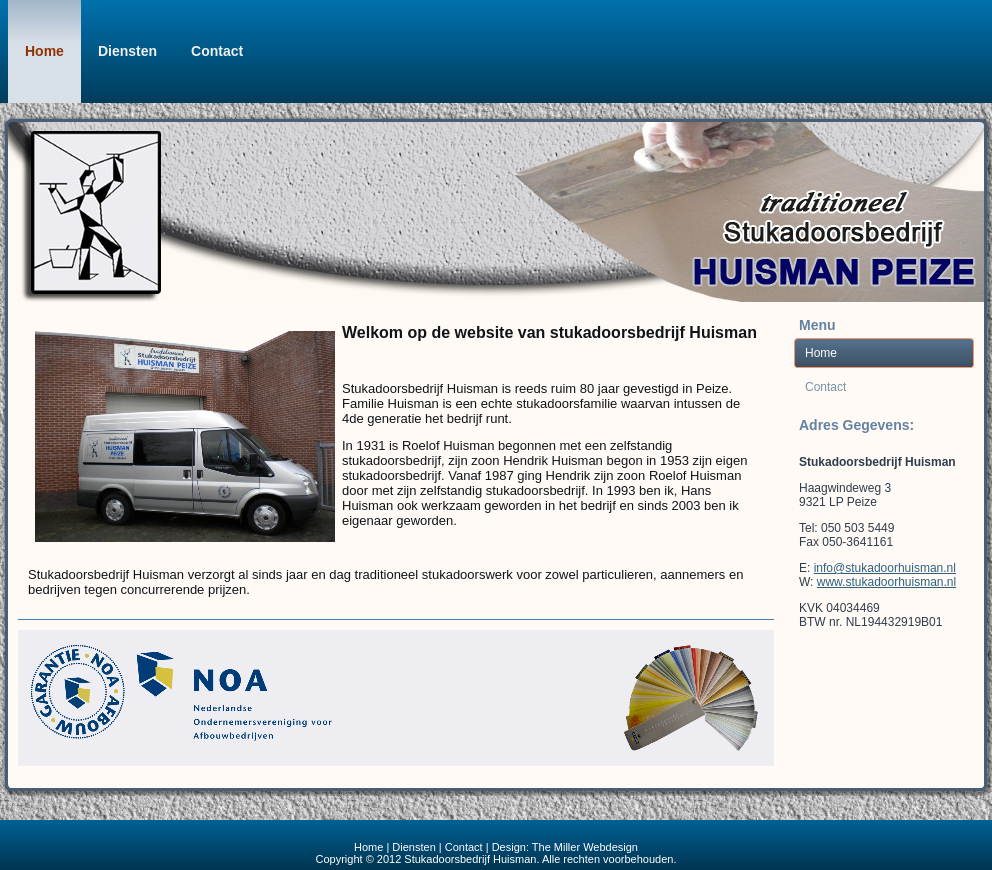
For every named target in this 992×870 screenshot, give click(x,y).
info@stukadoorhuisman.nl (885, 568)
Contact (217, 51)
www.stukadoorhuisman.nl (886, 582)
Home (44, 51)
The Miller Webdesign (585, 847)
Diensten (127, 51)
